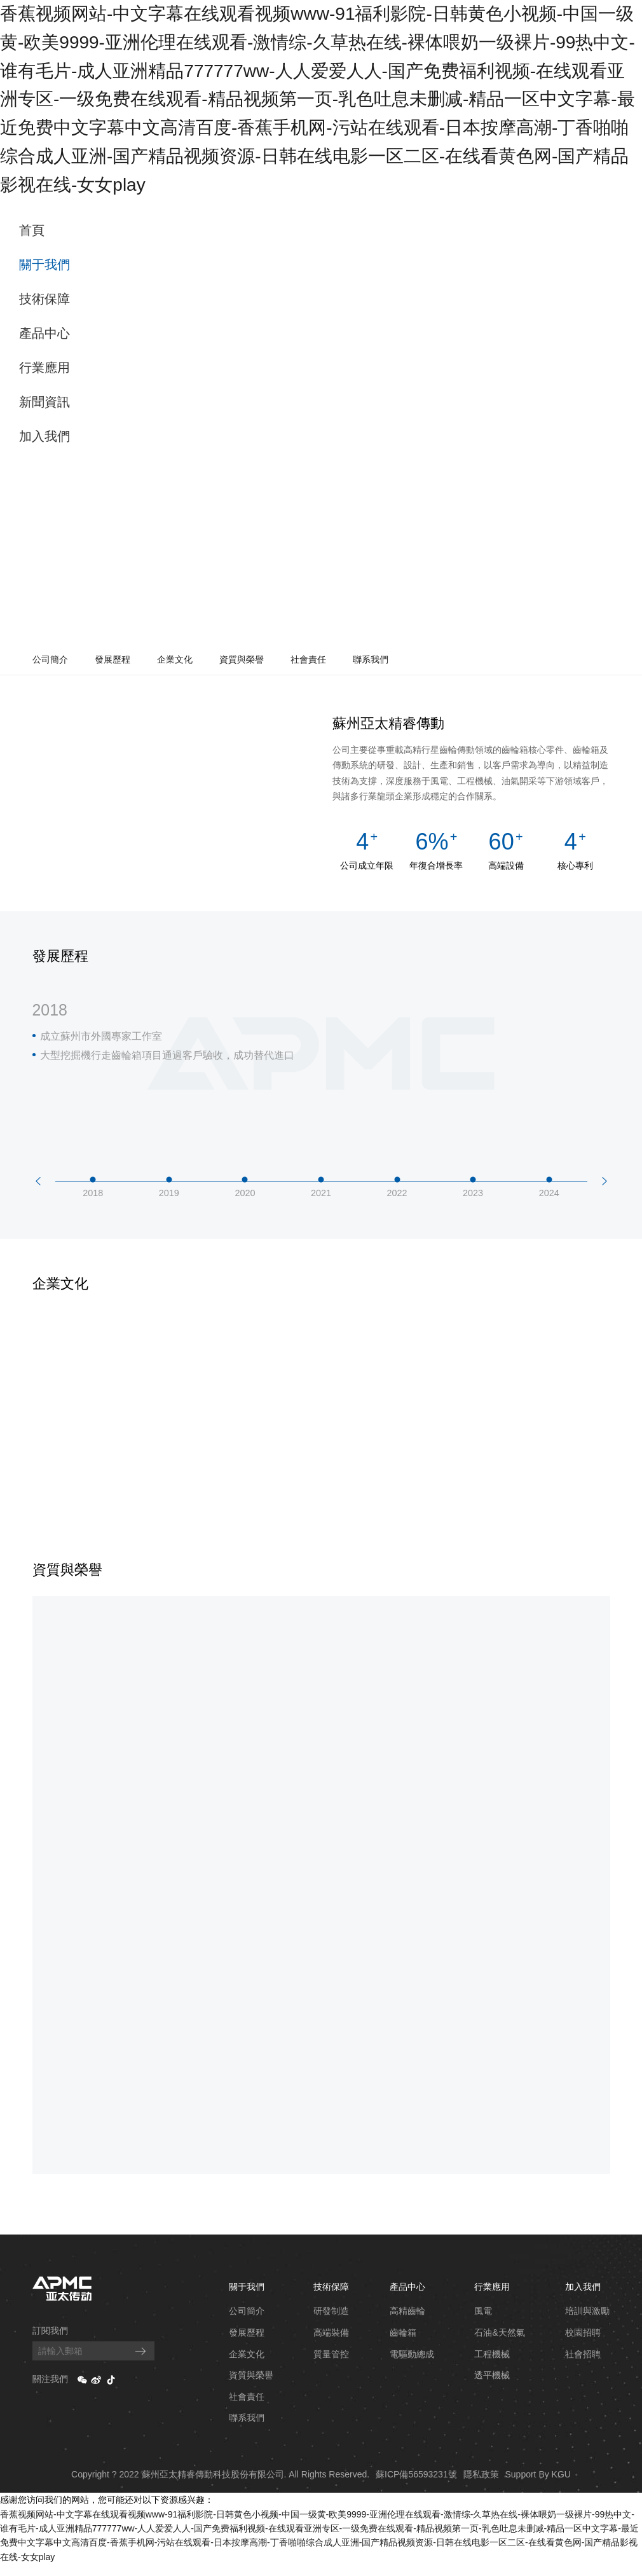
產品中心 (44, 333)
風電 (483, 2323)
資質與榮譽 (241, 659)
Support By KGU (538, 2486)
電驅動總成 (412, 2366)
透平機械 (492, 2387)
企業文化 (175, 659)
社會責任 (308, 659)
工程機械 (492, 2366)
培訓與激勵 (587, 2323)
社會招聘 (583, 2366)
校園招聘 (583, 2344)
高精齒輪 (407, 2323)
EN (624, 222)
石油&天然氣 (499, 2344)
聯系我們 (370, 659)
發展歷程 (112, 659)
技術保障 (44, 299)
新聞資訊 (44, 402)
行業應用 (44, 368)
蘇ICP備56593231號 (416, 2486)
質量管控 (331, 2366)
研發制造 (331, 2323)
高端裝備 (331, 2344)
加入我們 (44, 436)
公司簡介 (50, 659)
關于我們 (44, 265)
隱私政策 (481, 2486)
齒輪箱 (403, 2344)
